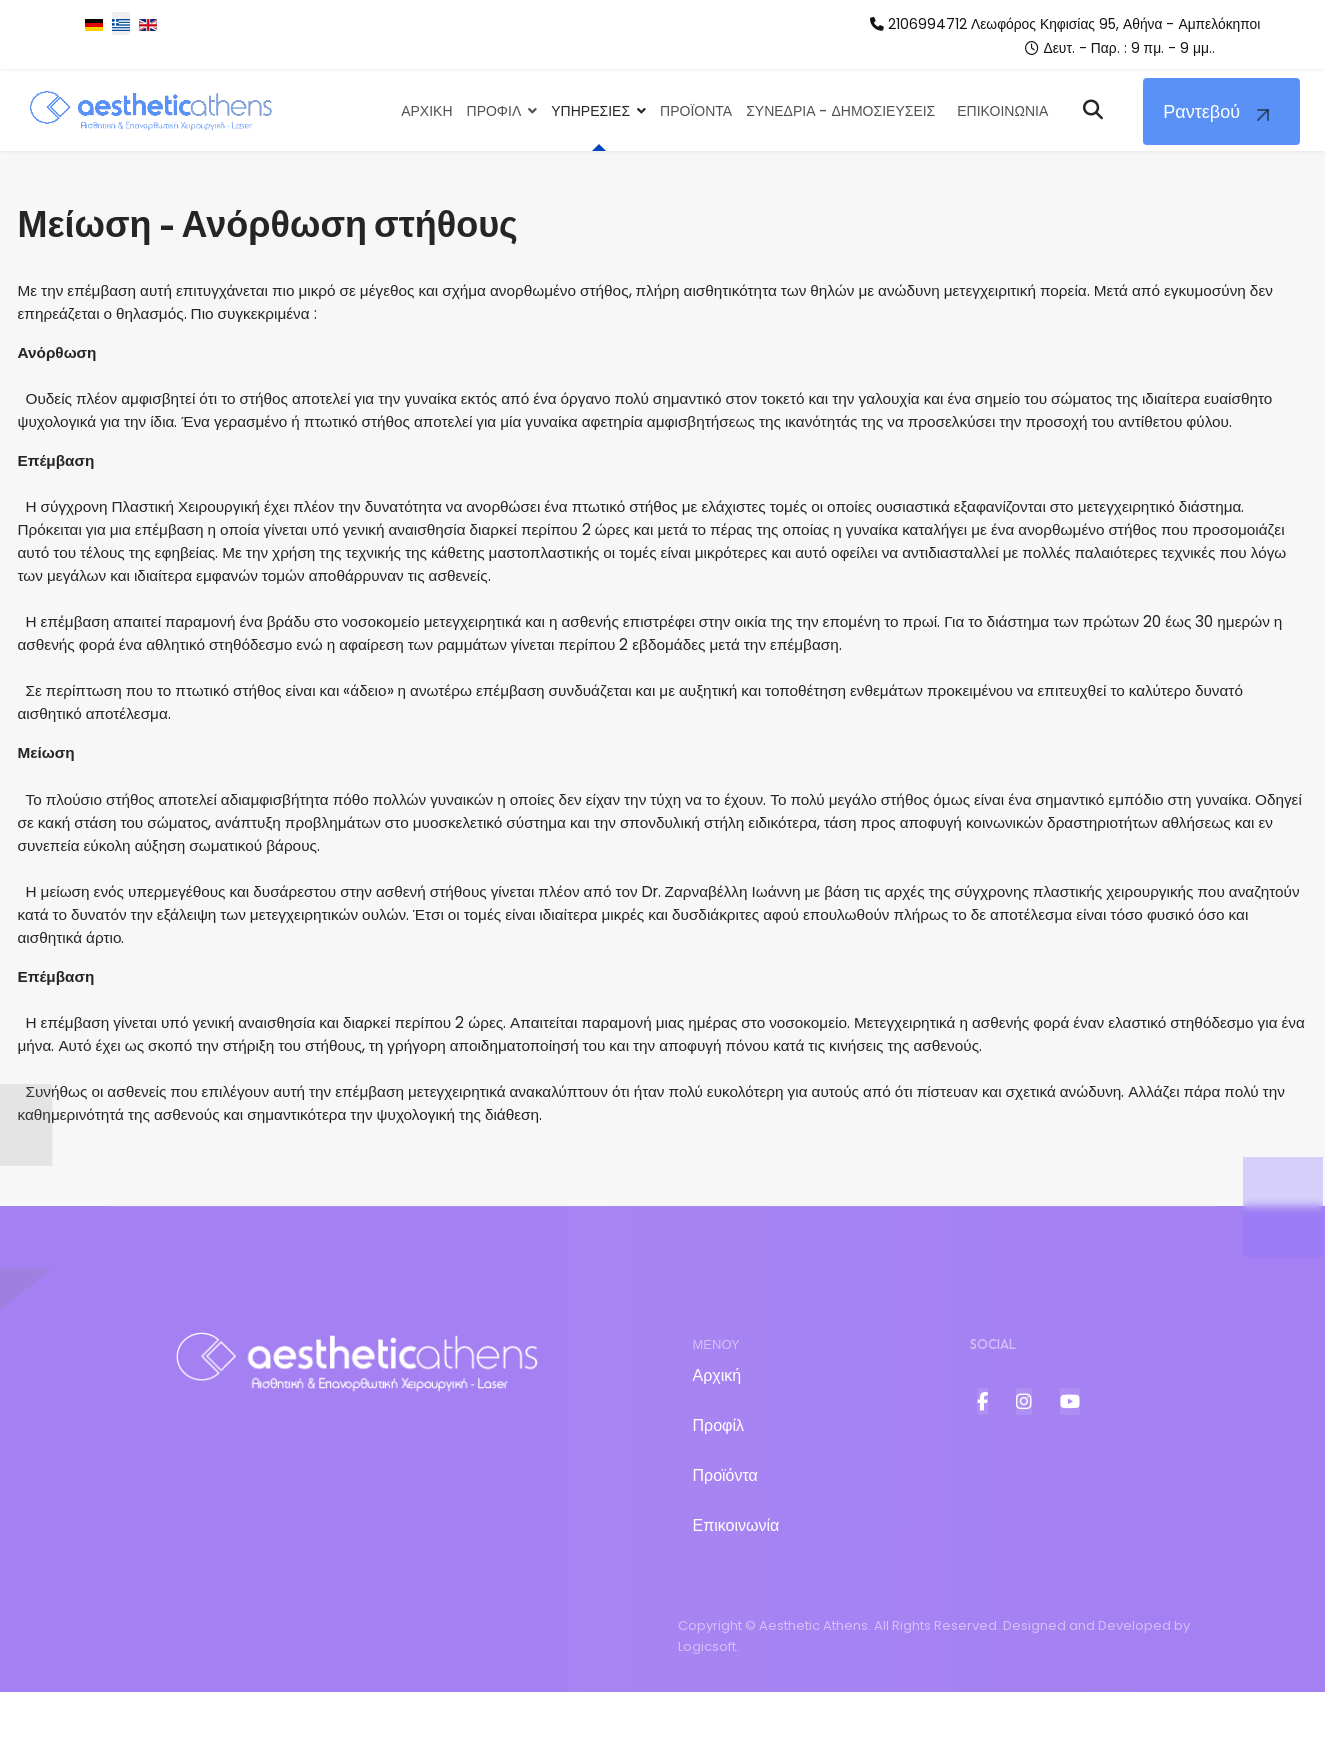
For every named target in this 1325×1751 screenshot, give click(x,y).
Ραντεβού (1201, 112)
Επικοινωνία (736, 1584)
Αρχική (717, 1434)
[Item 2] (1024, 1460)
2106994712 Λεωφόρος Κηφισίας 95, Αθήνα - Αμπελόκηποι (1080, 24)
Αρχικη (426, 112)
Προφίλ (718, 1484)
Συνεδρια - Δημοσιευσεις (840, 112)
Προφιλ (494, 112)
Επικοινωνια (1002, 112)
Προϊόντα (725, 1534)
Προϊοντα (696, 112)
